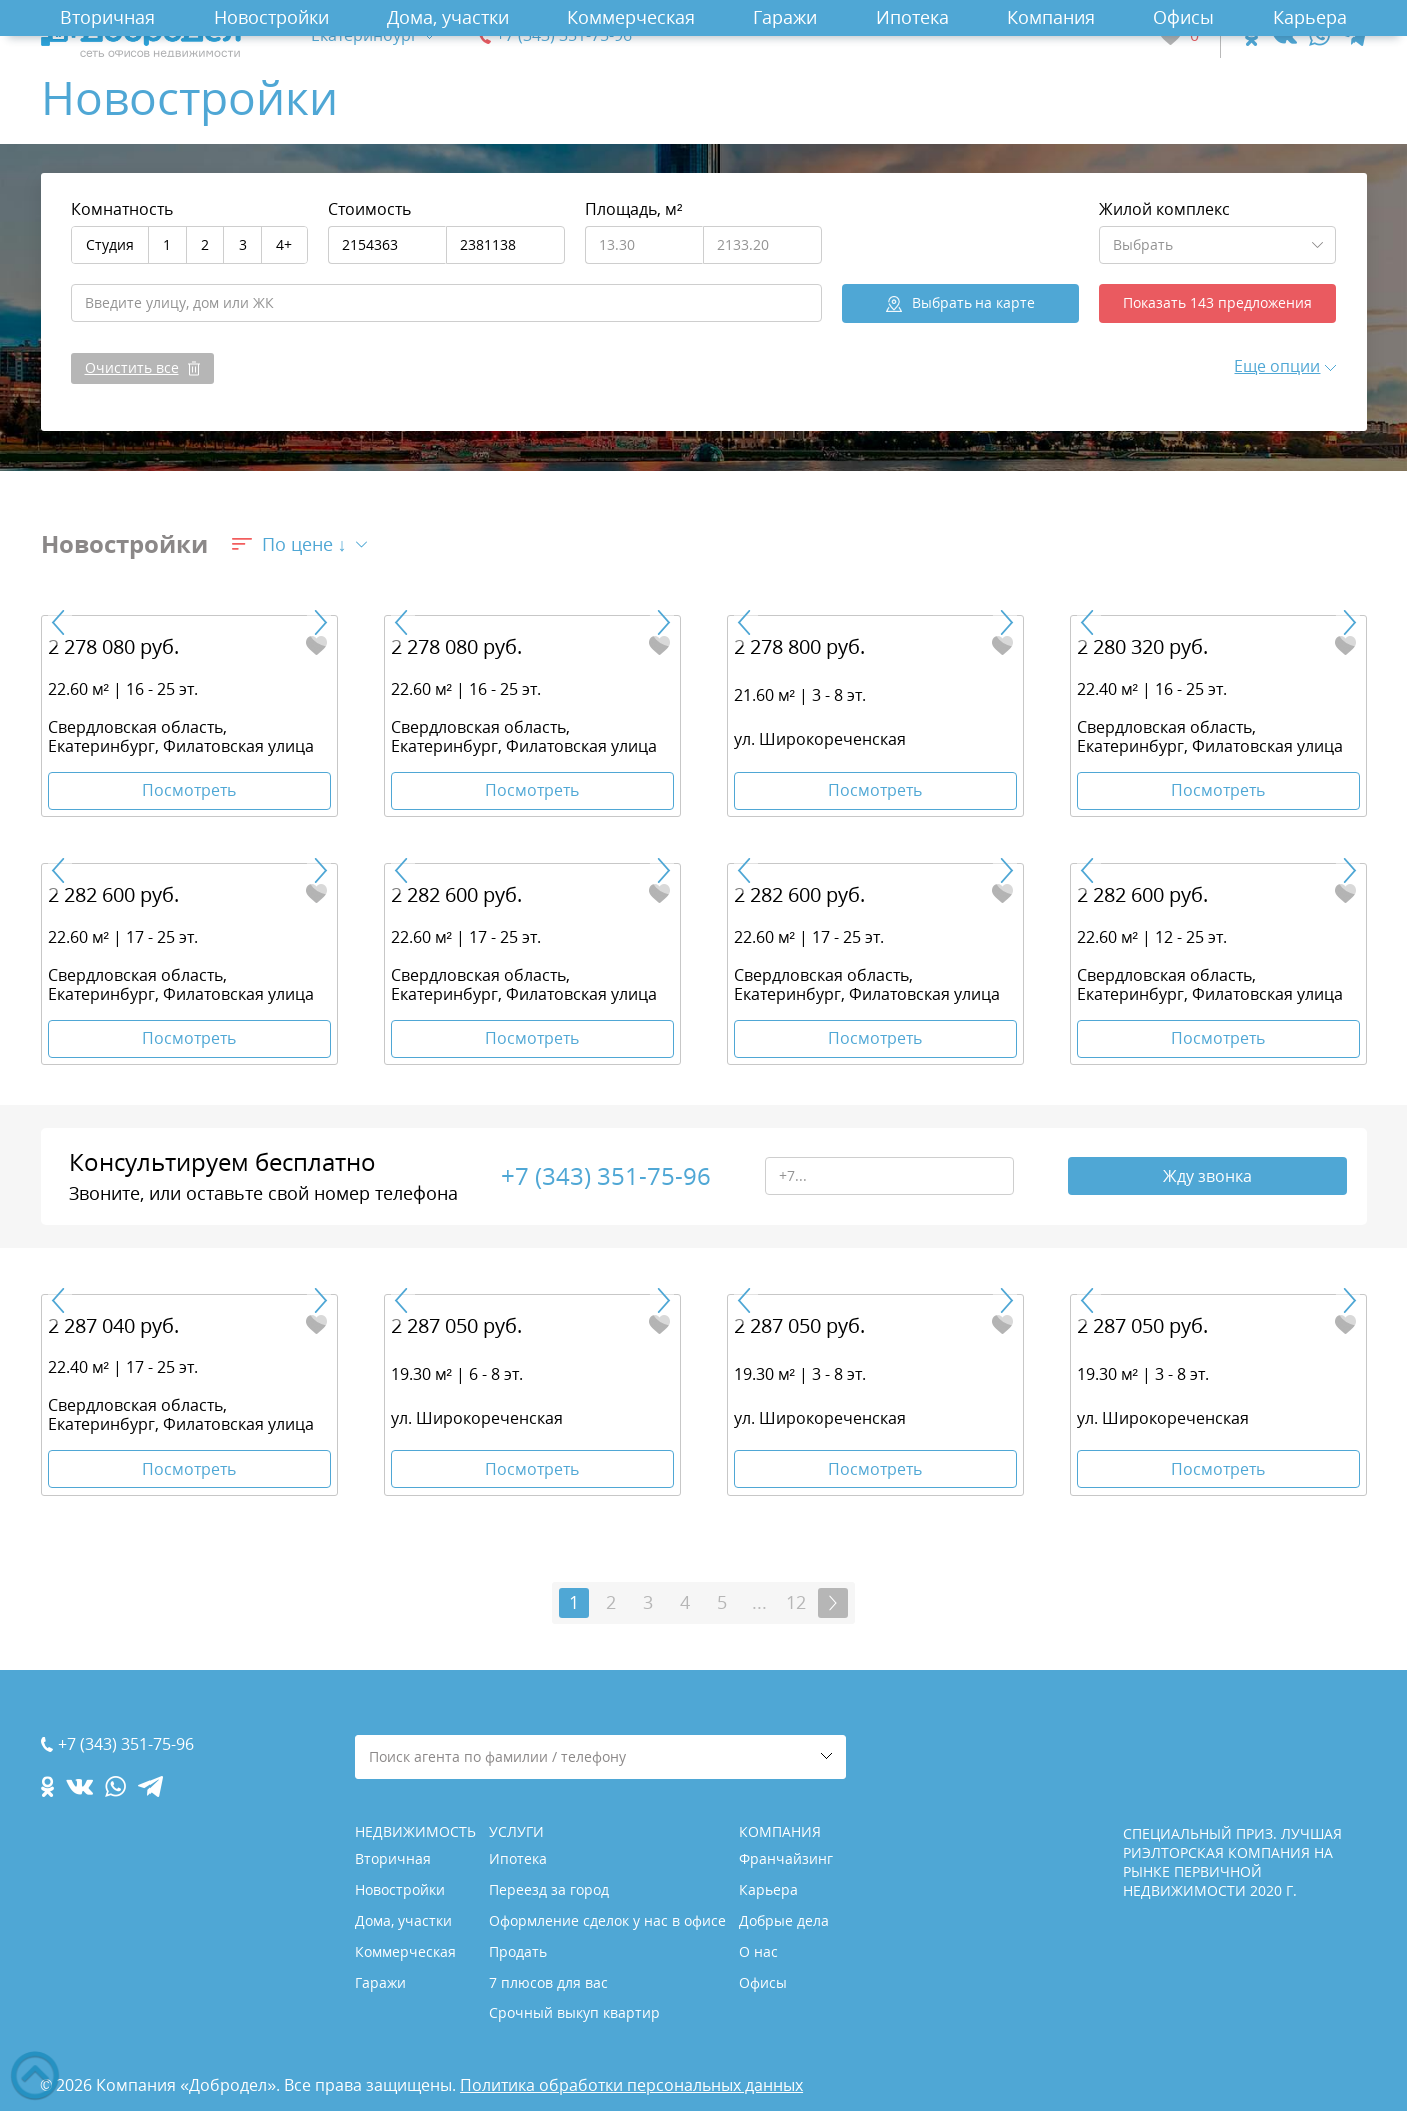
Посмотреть (189, 790)
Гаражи (785, 17)
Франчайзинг (786, 1858)
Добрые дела (784, 1920)
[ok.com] (1251, 35)
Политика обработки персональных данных (631, 2085)
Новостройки (271, 17)
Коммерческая (631, 17)
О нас (758, 1951)
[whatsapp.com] (1319, 35)
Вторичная (107, 17)
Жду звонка (1207, 1176)
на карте (974, 302)
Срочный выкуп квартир (574, 2012)
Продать (518, 1951)
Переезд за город (549, 1889)
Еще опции (1277, 366)
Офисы (1183, 17)
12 (796, 1602)
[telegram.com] (1354, 35)
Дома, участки (448, 17)
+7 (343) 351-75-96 (564, 35)
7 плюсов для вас (548, 1982)
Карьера (1310, 17)
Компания (1051, 17)
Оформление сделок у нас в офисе (607, 1920)
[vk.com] (1283, 35)
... (759, 1602)
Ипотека (912, 17)
